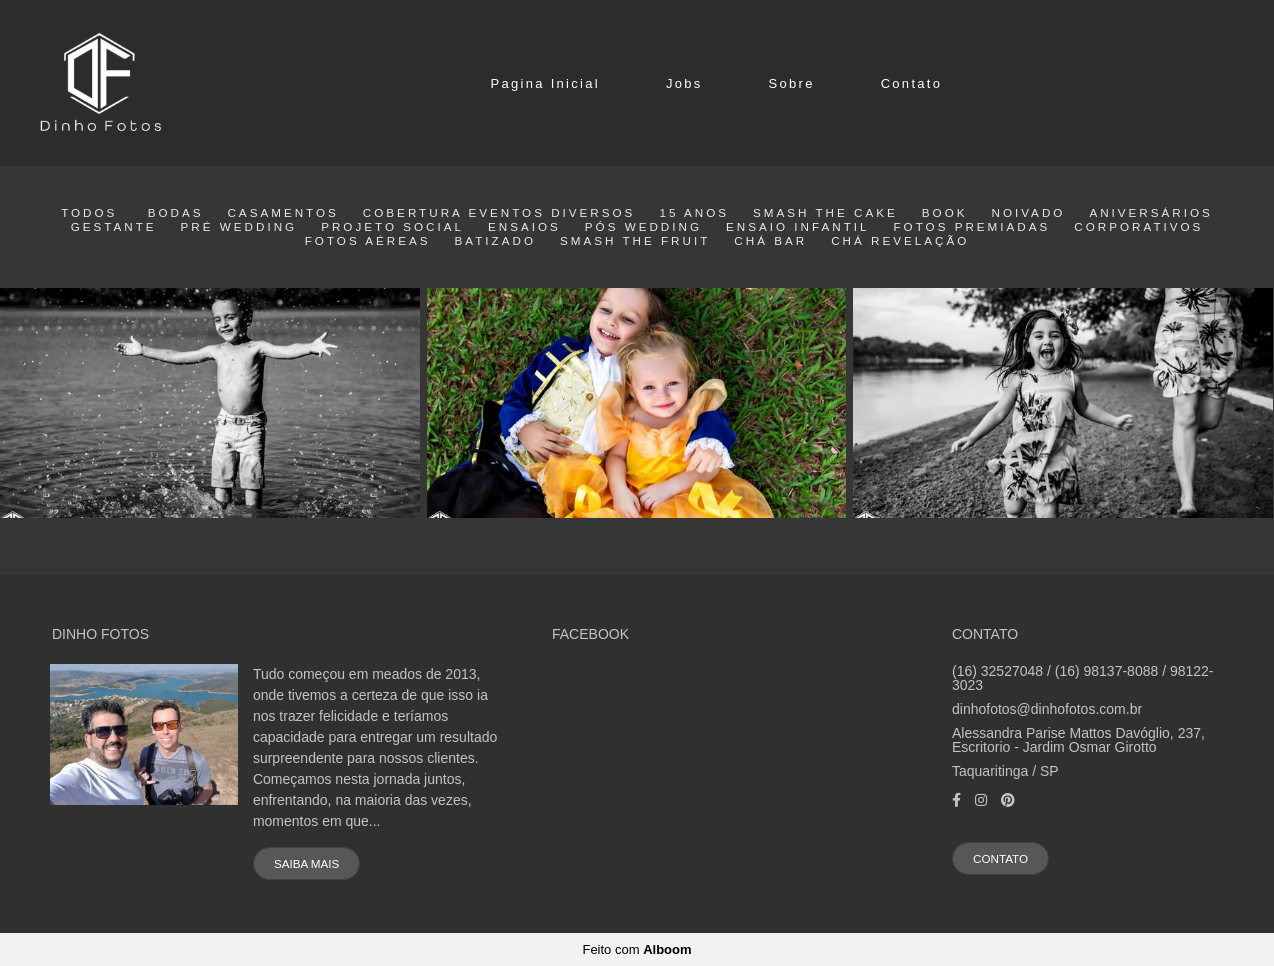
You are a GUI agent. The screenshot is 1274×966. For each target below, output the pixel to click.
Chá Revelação (900, 241)
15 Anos (694, 213)
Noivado (1028, 213)
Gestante (114, 227)
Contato (912, 83)
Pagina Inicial (545, 83)
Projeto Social (392, 227)
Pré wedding (239, 227)
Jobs (684, 83)
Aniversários (1150, 213)
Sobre (792, 83)
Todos (89, 213)
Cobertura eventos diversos (499, 213)
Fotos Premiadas (971, 227)
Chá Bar (770, 241)
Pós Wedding (643, 227)
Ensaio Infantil (797, 227)
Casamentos (282, 213)
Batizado (495, 241)
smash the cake (825, 213)
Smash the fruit (635, 241)
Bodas (176, 213)
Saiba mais (306, 863)
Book (945, 213)
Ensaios (524, 227)
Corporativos (1138, 227)
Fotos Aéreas (368, 241)
